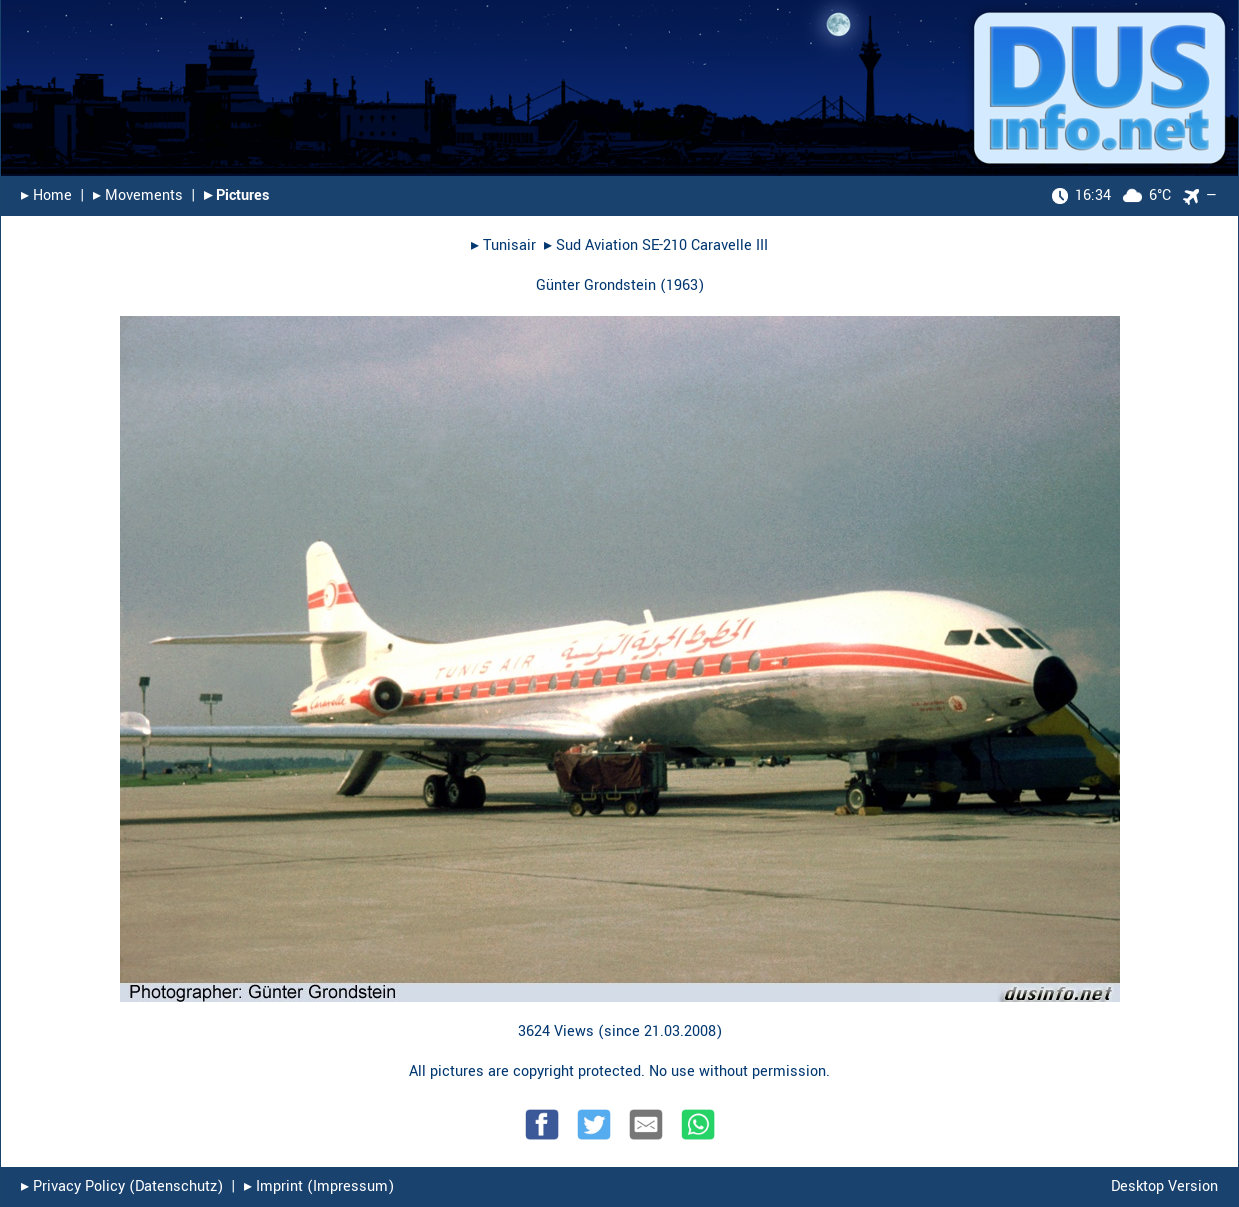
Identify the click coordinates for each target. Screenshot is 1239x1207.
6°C (1111, 195)
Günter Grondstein (596, 285)
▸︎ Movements (138, 195)
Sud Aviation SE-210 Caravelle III (662, 245)
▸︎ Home (46, 195)
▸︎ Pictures (236, 195)
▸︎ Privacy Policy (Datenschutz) (122, 1186)
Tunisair (509, 245)
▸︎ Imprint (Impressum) (319, 1186)
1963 (682, 285)
